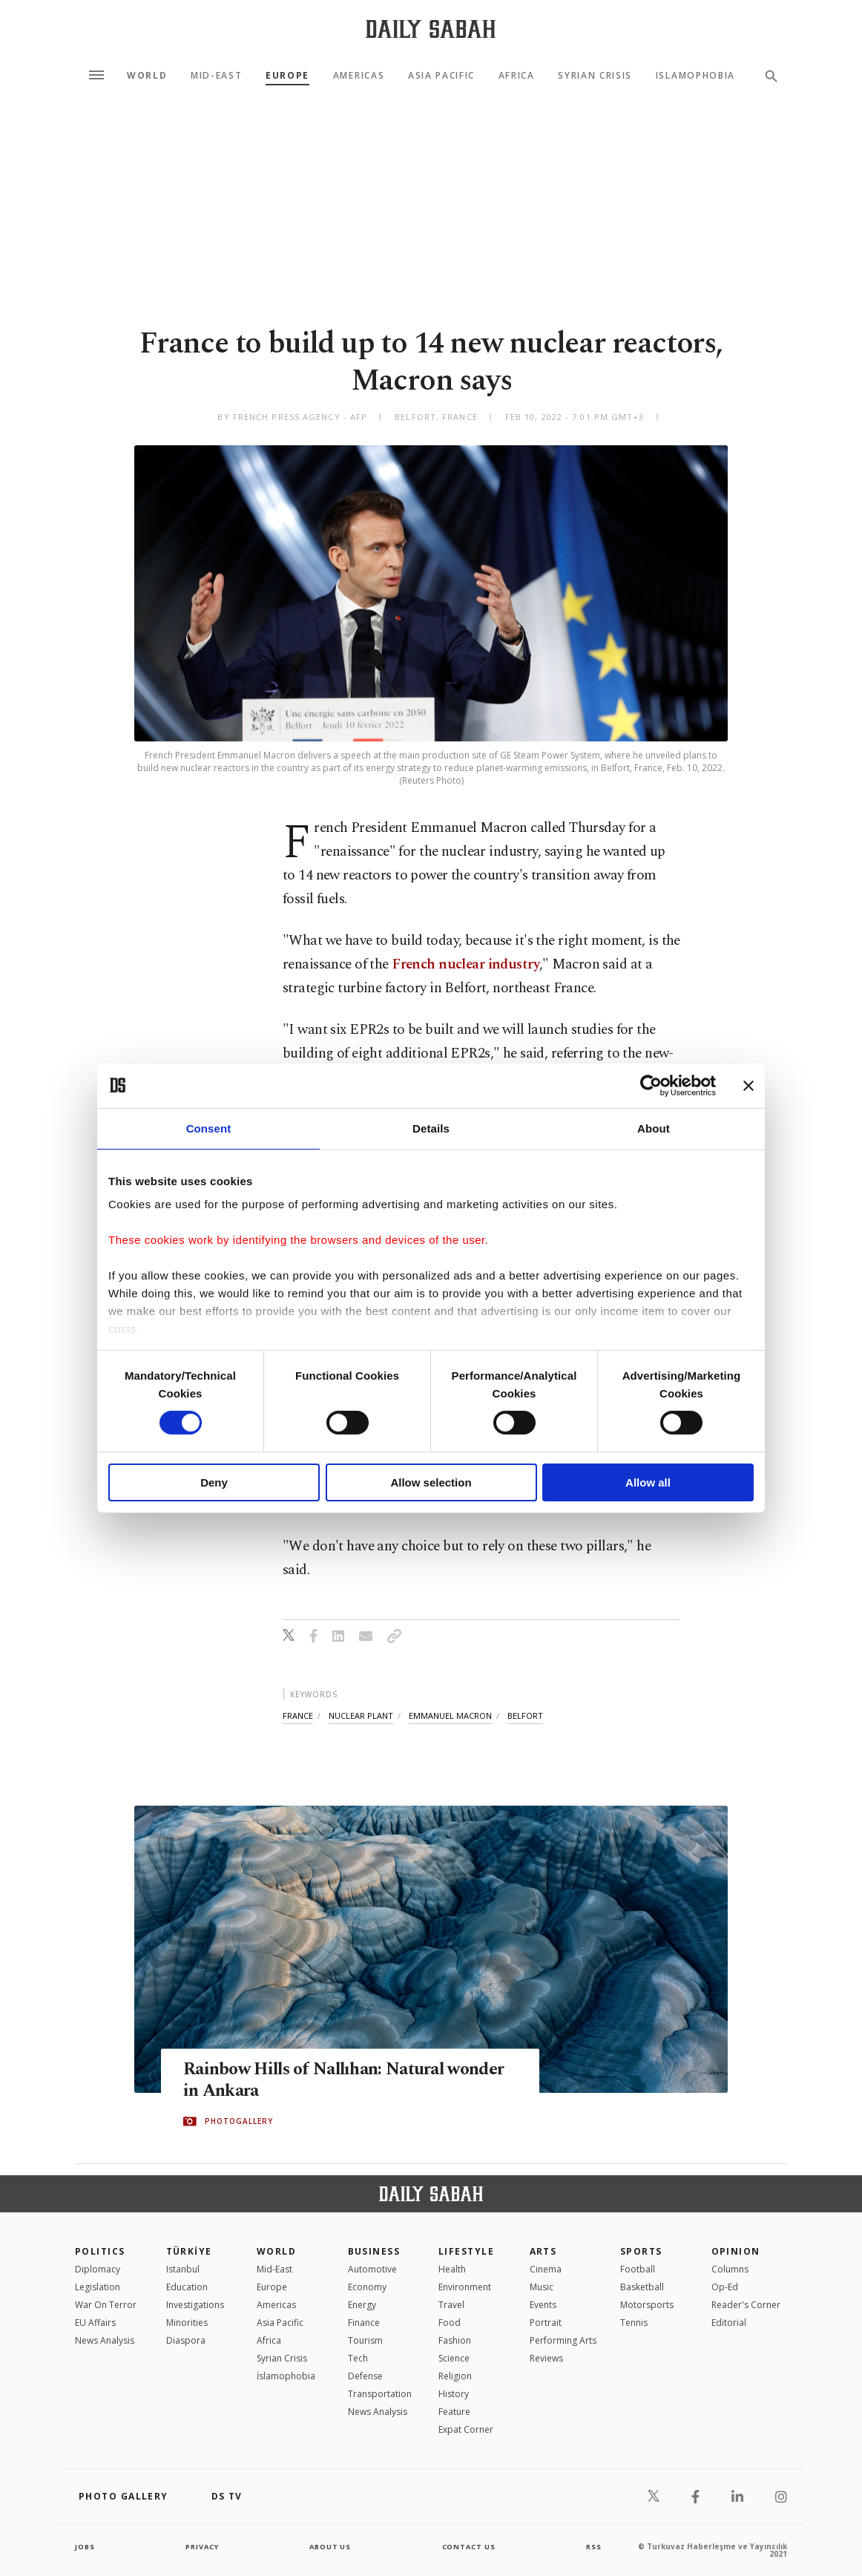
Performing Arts (563, 2340)
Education (187, 2287)
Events (543, 2304)
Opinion (735, 2251)
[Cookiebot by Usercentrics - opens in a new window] (651, 1085)
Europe (287, 75)
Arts (543, 2251)
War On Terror (105, 2304)
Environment (464, 2287)
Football (637, 2269)
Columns (730, 2269)
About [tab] (653, 1127)
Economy (367, 2287)
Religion (455, 2376)
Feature (454, 2411)
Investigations (195, 2304)
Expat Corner (465, 2429)
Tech (358, 2358)
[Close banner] (748, 1085)
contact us (470, 2546)
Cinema (546, 2269)
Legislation (97, 2287)
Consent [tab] (208, 1127)
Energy (362, 2304)
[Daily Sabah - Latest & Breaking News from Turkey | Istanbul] (431, 28)
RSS (593, 2546)
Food (449, 2322)
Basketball (642, 2287)
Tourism (365, 2340)
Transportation (380, 2393)
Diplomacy (97, 2269)
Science (454, 2358)
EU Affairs (95, 2322)
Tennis (634, 2322)
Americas (358, 75)
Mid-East (216, 75)
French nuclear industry (465, 964)
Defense (365, 2376)
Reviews (546, 2358)
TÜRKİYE (189, 2251)
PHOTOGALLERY (239, 2122)
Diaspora (185, 2340)
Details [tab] (431, 1127)
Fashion (454, 2340)
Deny (214, 1482)
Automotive (372, 2269)
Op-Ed (724, 2287)
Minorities (187, 2322)
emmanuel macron (450, 1715)
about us (330, 2546)
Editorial (728, 2322)
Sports (641, 2251)
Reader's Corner (745, 2304)
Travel (451, 2304)
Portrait (546, 2322)
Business (374, 2251)
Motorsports (647, 2304)
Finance (364, 2322)
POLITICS (100, 2251)
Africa (517, 75)
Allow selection (430, 1482)
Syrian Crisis (595, 75)
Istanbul (183, 2269)
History (453, 2393)
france (298, 1715)
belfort (525, 1715)
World (147, 75)
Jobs (85, 2546)
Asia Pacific (441, 75)
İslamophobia (286, 2376)
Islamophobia (695, 75)
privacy (202, 2546)
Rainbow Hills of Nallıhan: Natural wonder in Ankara (322, 2081)
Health (452, 2269)
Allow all (648, 1482)
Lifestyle (466, 2251)
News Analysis (104, 2340)
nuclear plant (361, 1715)
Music (541, 2287)
